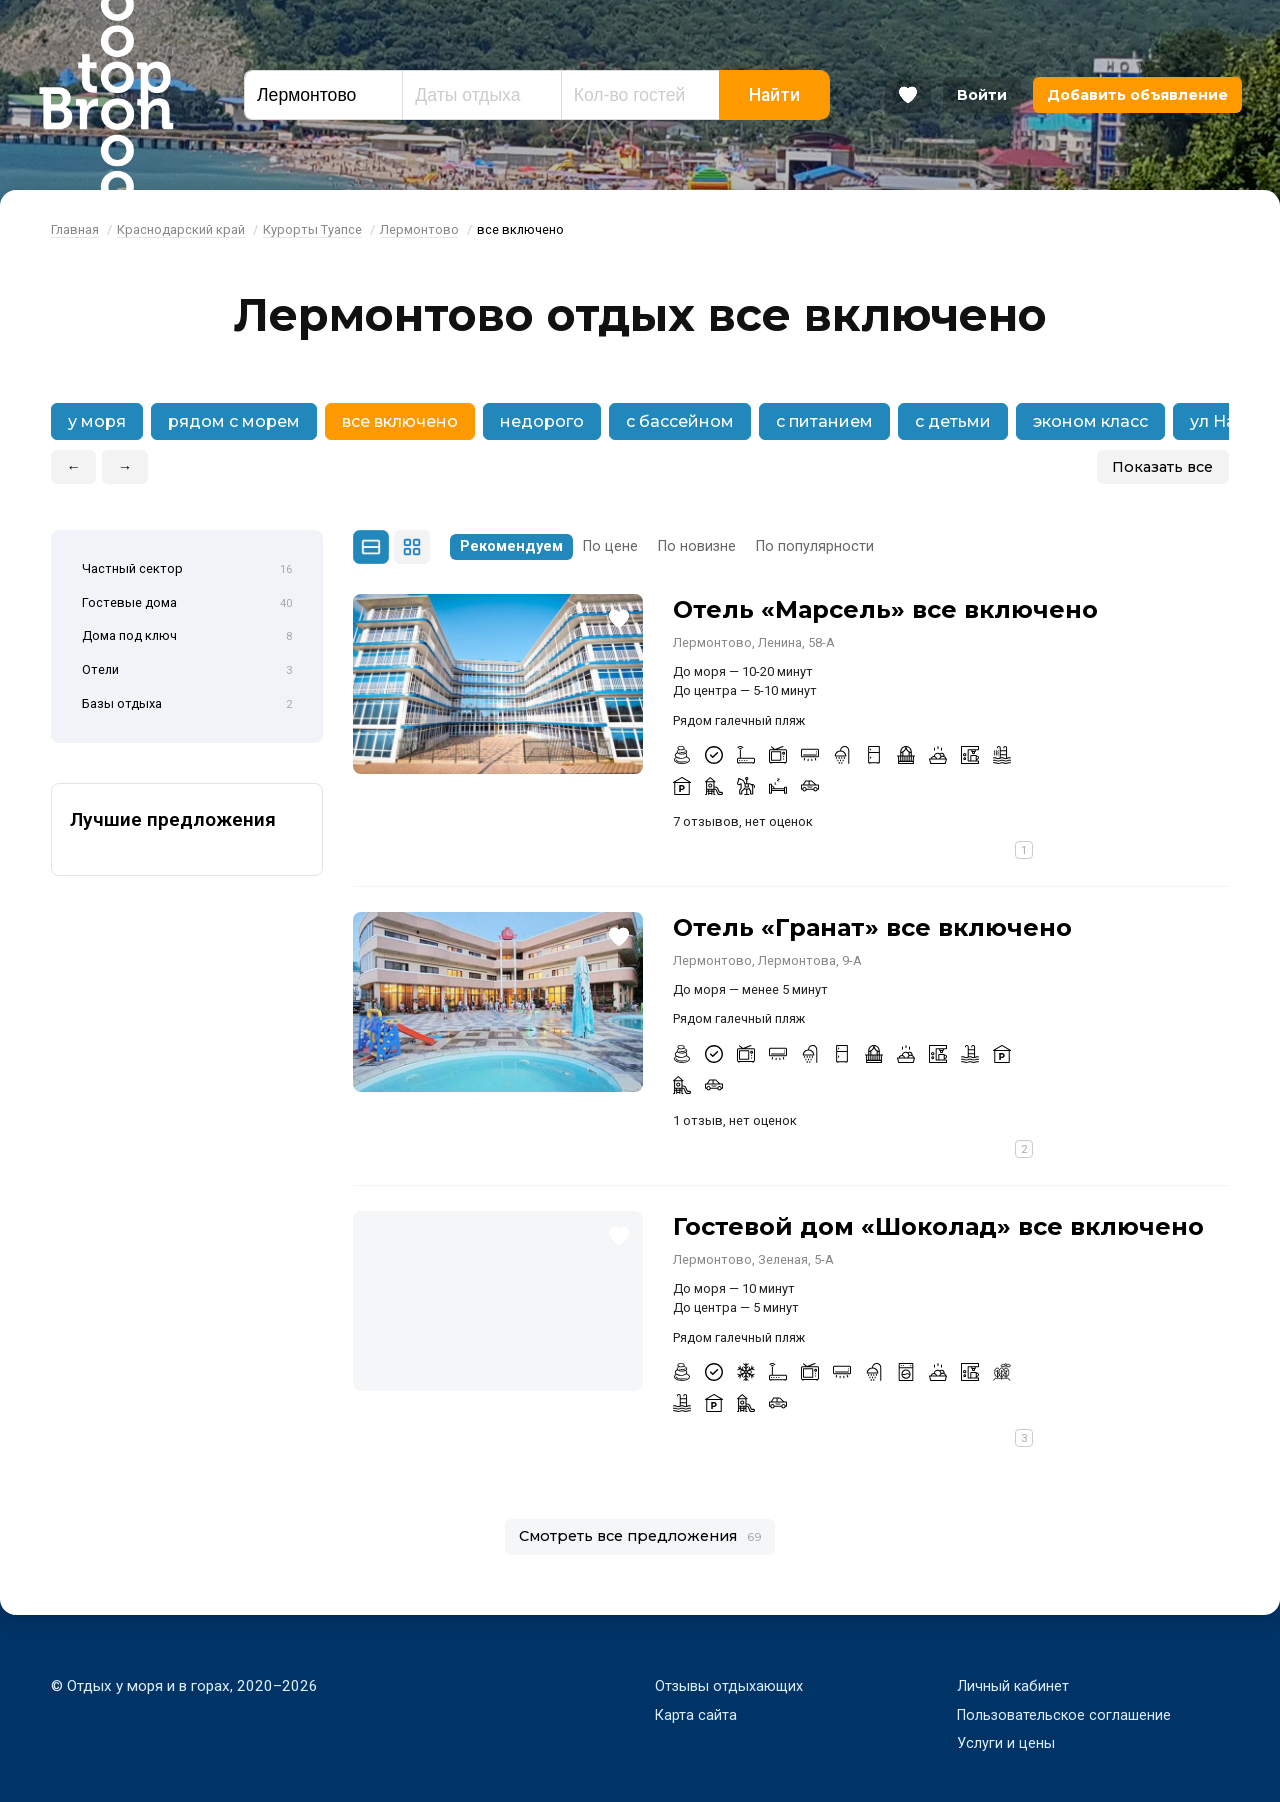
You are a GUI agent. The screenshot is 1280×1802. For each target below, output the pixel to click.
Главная (75, 229)
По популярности (815, 546)
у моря (97, 421)
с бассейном (680, 421)
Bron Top (106, 95)
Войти (982, 95)
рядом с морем (234, 421)
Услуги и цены (1006, 1743)
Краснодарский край (181, 229)
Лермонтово (419, 229)
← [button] (74, 467)
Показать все (1162, 467)
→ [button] (125, 467)
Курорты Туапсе (312, 229)
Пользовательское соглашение (1066, 1715)
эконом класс (1090, 421)
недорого (542, 421)
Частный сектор (186, 570)
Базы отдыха (186, 705)
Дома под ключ (186, 637)
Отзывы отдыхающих (731, 1686)
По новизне (697, 546)
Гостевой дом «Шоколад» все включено (938, 1226)
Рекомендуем (511, 546)
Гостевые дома (186, 604)
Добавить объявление (1137, 95)
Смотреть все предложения (640, 1536)
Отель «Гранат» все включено (872, 927)
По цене (610, 546)
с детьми (953, 421)
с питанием (824, 421)
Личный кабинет (1013, 1686)
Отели (186, 671)
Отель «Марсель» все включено (885, 609)
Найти (774, 95)
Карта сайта (696, 1715)
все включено (400, 421)
